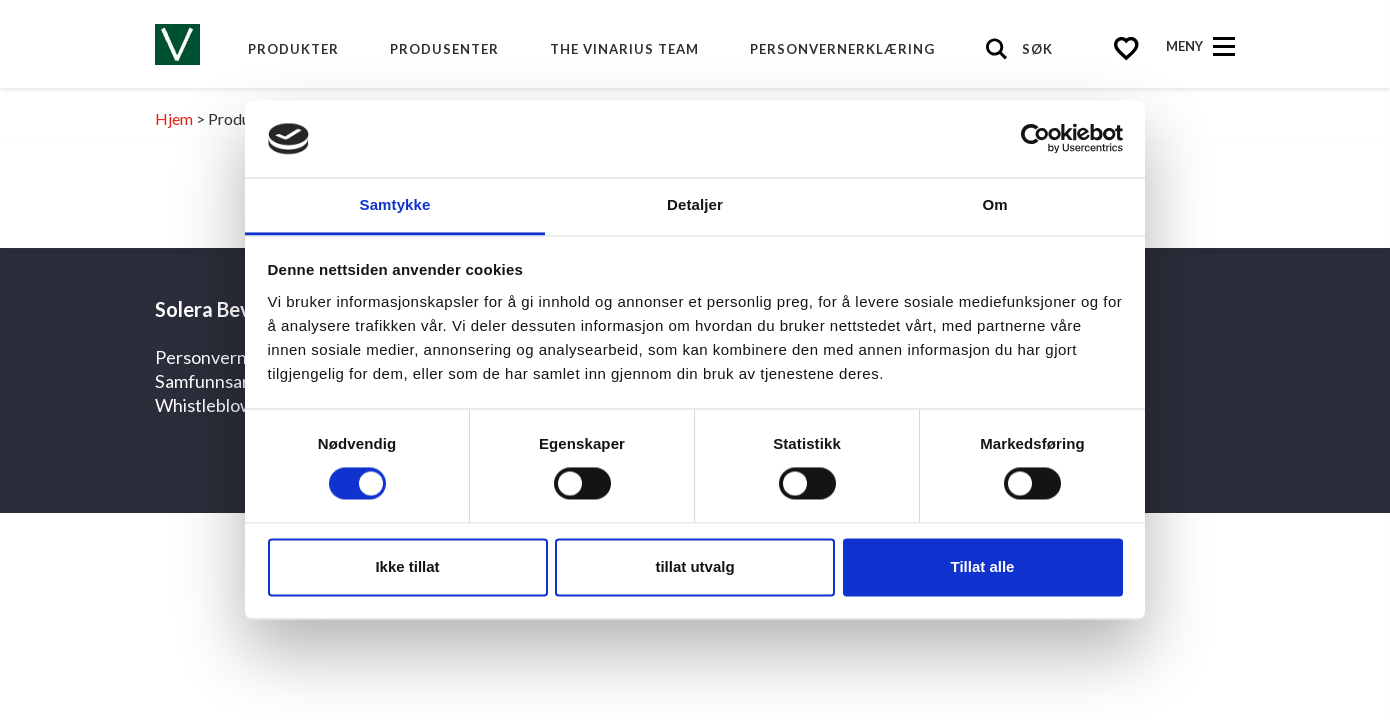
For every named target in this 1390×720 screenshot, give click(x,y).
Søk (1037, 49)
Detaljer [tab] (695, 204)
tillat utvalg (694, 566)
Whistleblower (213, 405)
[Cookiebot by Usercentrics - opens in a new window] (1035, 139)
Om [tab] (994, 204)
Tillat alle (983, 566)
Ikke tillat (407, 566)
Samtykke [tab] (395, 204)
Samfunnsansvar (220, 381)
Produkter (293, 49)
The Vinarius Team (624, 49)
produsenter (444, 49)
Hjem (174, 118)
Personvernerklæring (842, 49)
